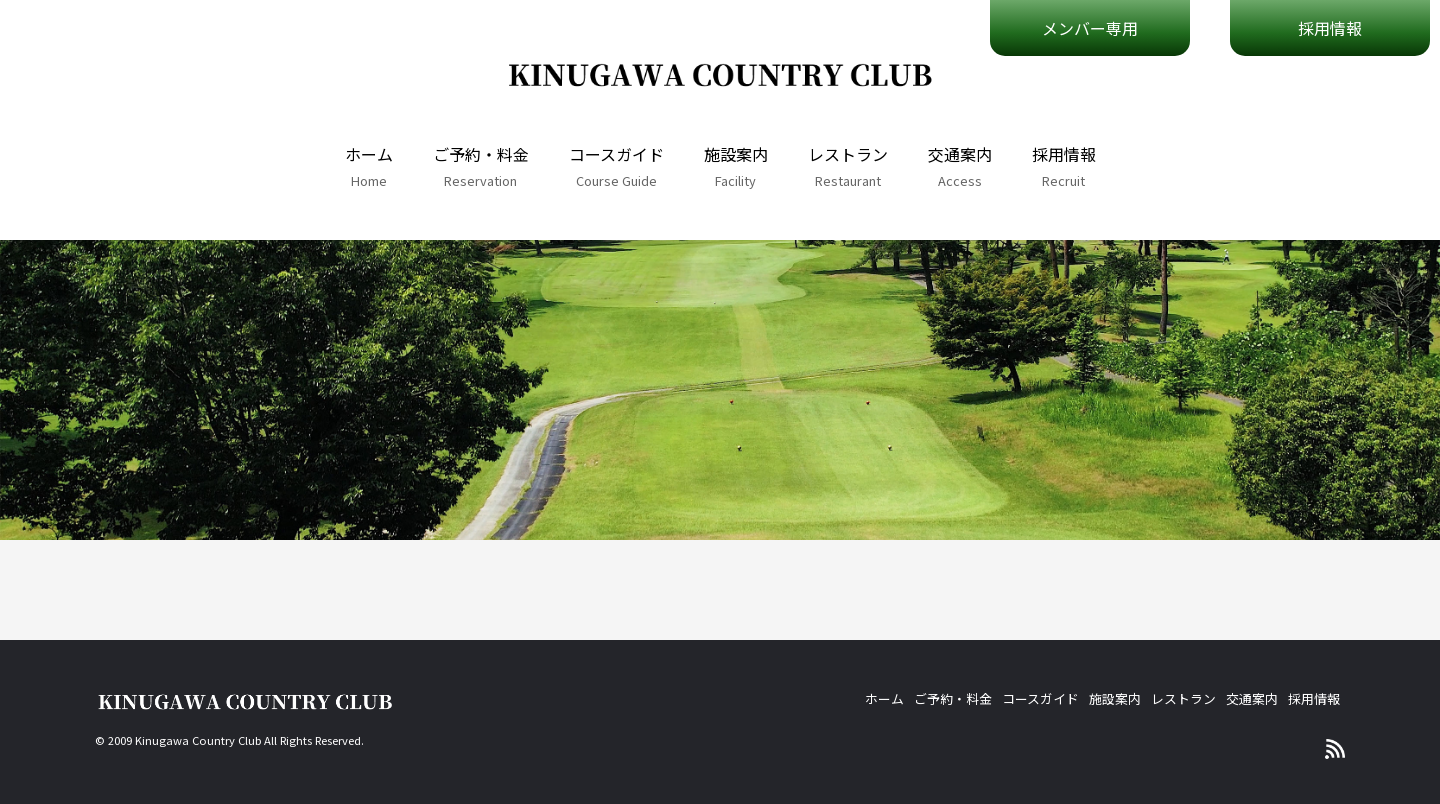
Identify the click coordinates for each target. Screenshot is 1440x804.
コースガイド (616, 154)
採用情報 (1064, 154)
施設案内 (736, 154)
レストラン (848, 154)
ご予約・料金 (481, 154)
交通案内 (960, 154)
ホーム (369, 154)
